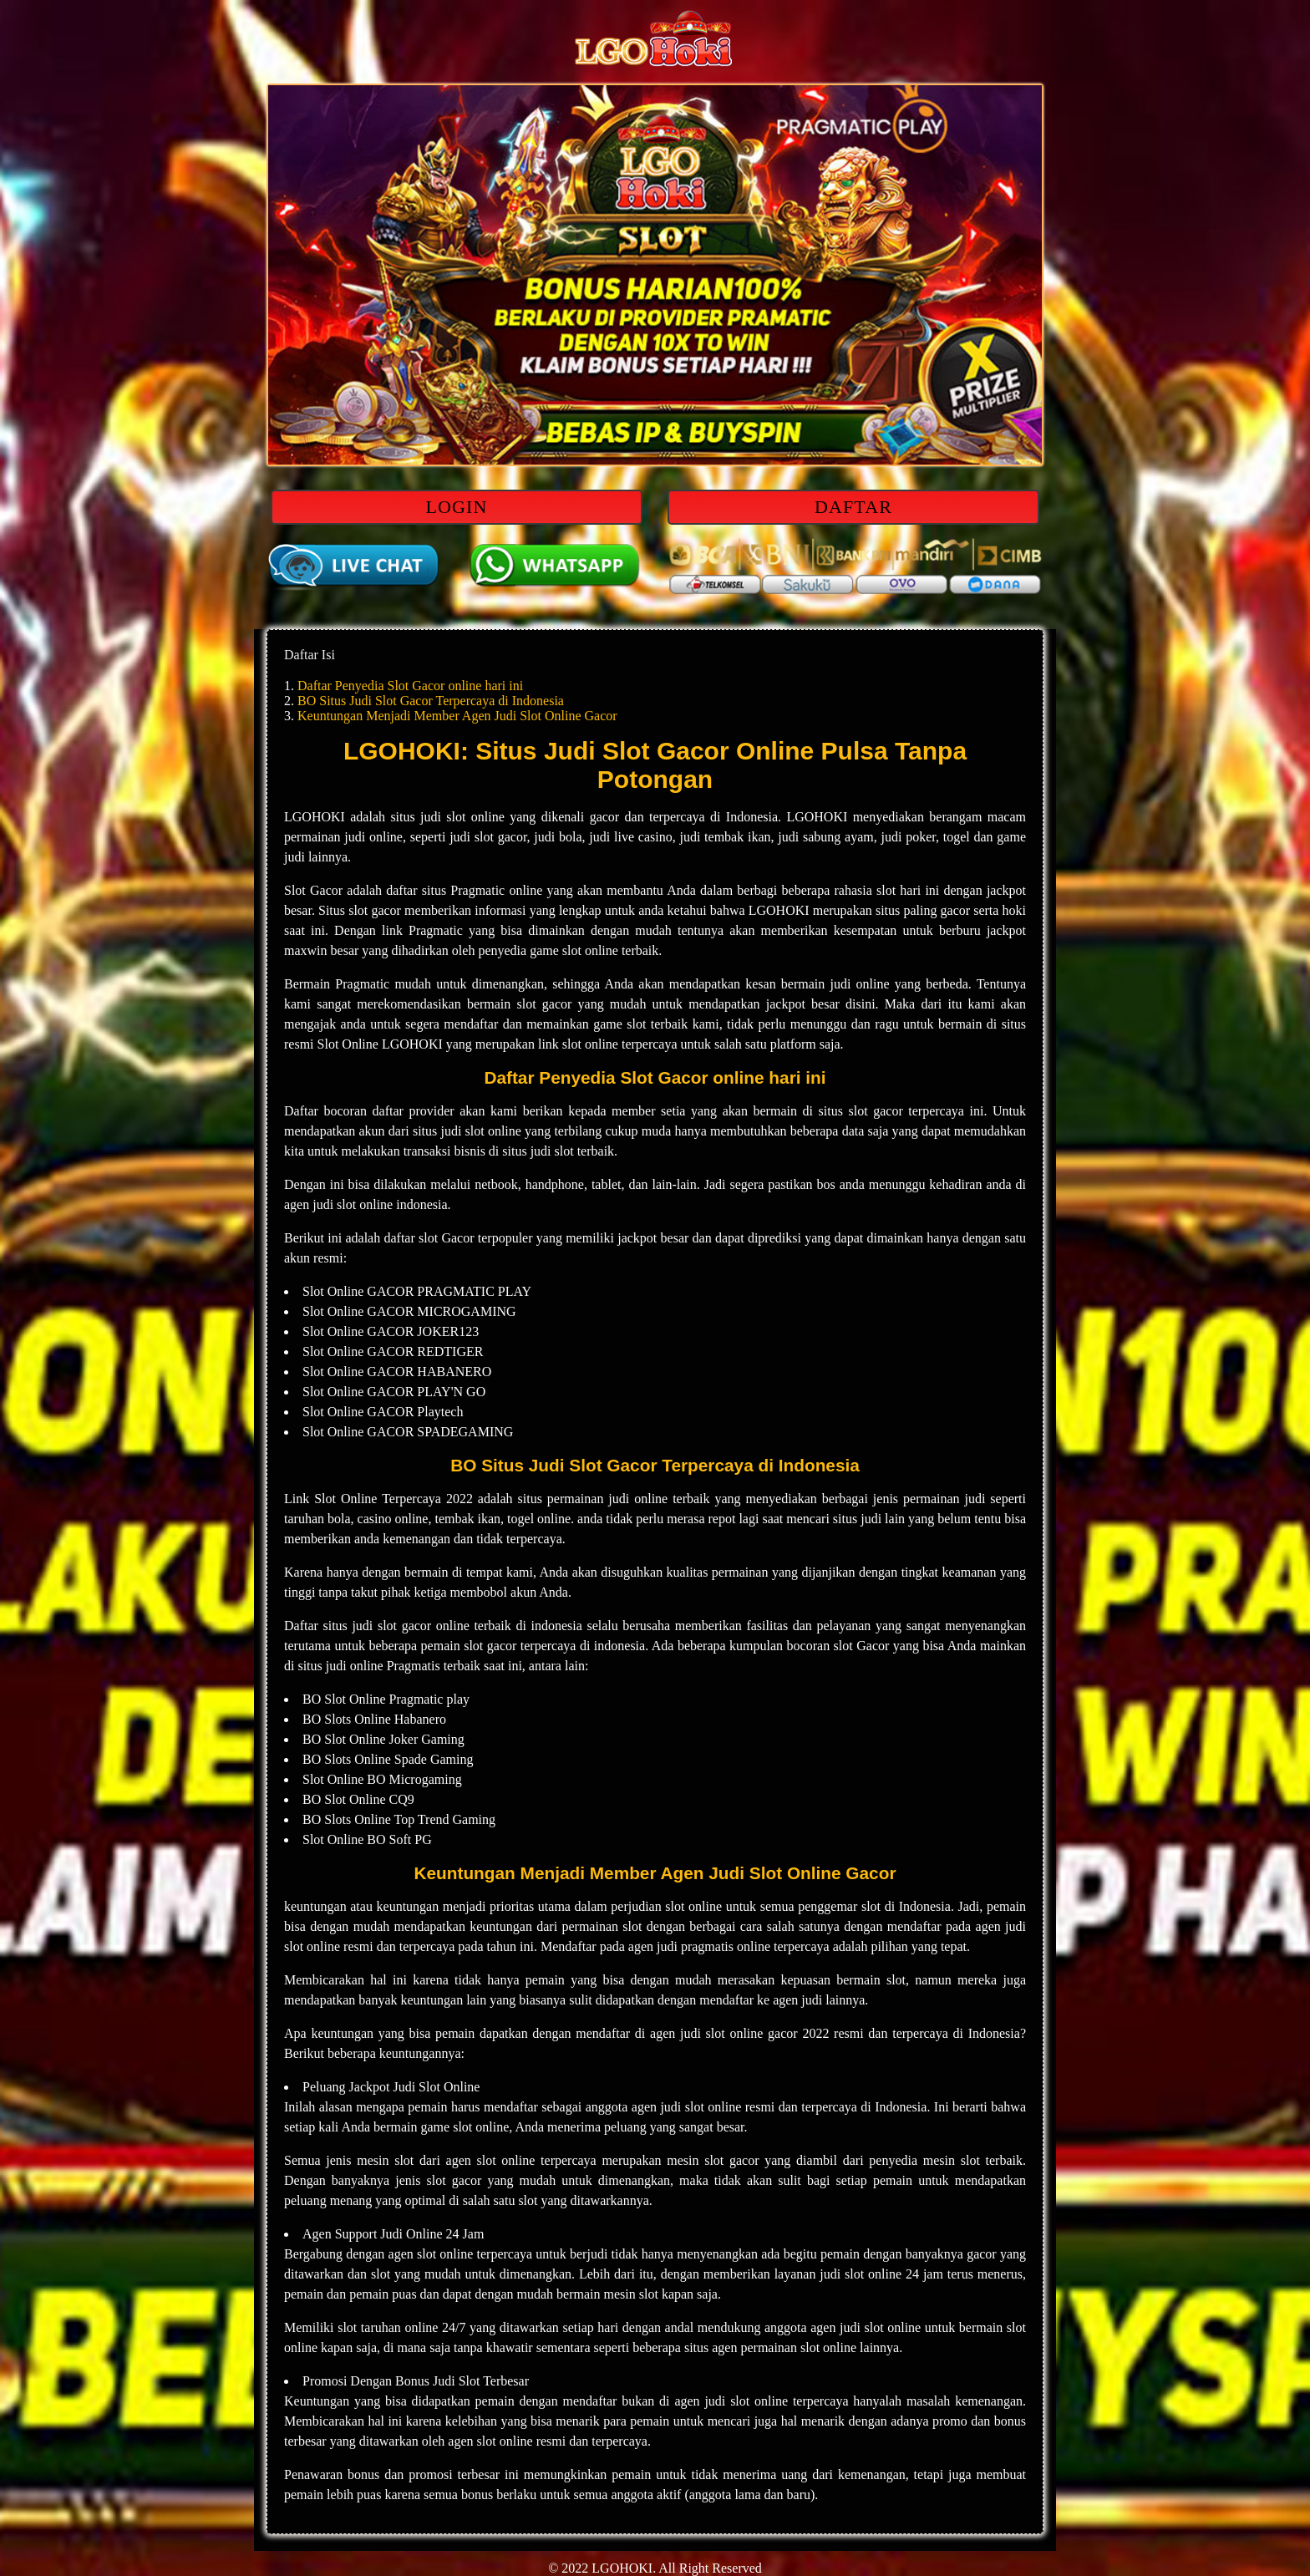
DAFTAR (853, 506)
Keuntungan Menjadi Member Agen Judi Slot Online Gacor (457, 716)
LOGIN (457, 506)
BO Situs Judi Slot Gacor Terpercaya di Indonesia (430, 701)
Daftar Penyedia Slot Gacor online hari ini (410, 685)
